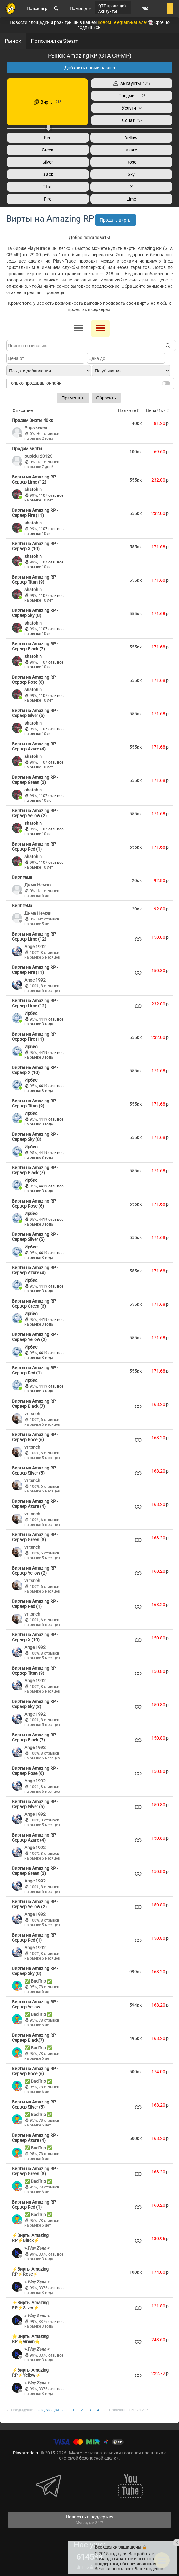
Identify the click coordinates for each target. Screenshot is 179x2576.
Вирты (47, 102)
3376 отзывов (51, 2254)
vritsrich (32, 1413)
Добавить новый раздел (89, 67)
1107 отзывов (51, 495)
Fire (47, 198)
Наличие (129, 410)
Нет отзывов (47, 434)
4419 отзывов (51, 1019)
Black (47, 174)
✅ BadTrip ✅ (38, 1981)
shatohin (33, 489)
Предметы (131, 95)
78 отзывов (49, 1987)
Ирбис (30, 1013)
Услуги (132, 107)
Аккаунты (131, 83)
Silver (47, 162)
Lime (131, 198)
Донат (132, 120)
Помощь (81, 8)
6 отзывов (50, 1420)
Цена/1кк (158, 410)
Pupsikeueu (35, 427)
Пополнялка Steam (55, 41)
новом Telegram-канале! (122, 22)
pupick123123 (38, 456)
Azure (131, 149)
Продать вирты (116, 220)
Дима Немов (37, 884)
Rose (131, 162)
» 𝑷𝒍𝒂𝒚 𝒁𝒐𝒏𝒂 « (37, 2247)
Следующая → (51, 2410)
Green (47, 149)
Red (48, 137)
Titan (48, 186)
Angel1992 (35, 946)
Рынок (13, 41)
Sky (131, 174)
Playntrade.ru (26, 2452)
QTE (102, 5)
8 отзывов (50, 952)
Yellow (131, 137)
